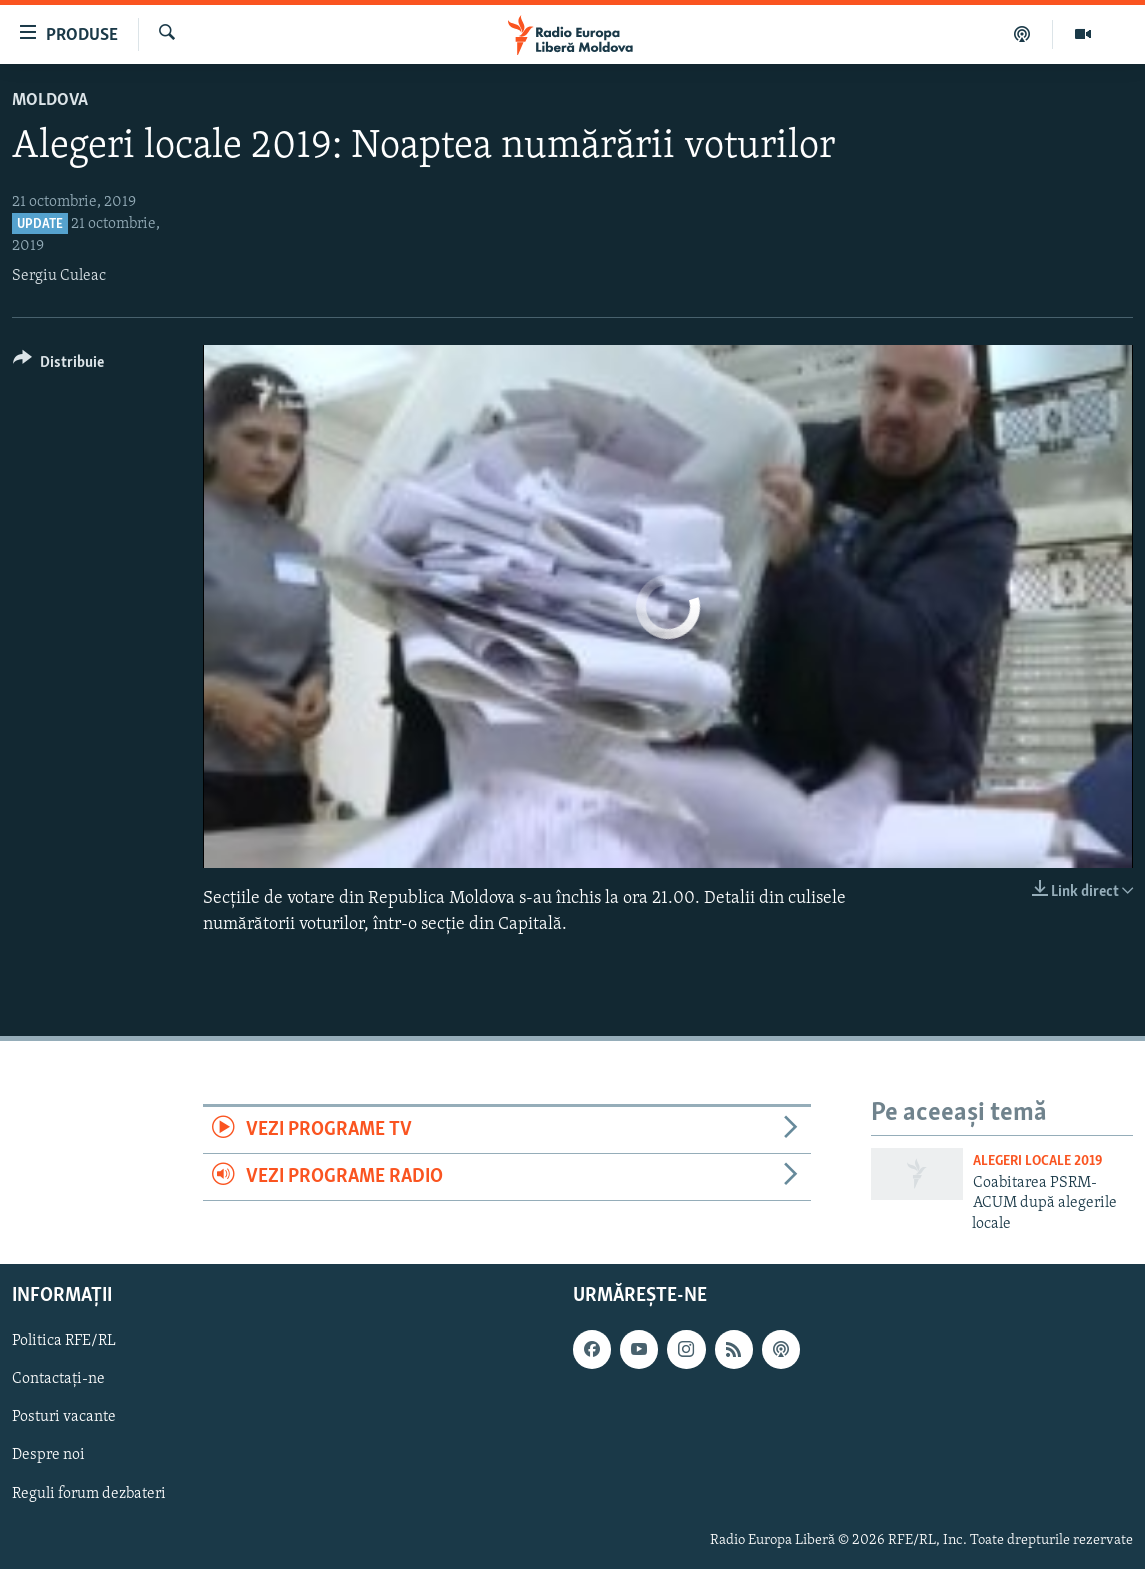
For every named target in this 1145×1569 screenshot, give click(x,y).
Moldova (50, 100)
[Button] (58, 365)
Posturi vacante (64, 1417)
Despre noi (48, 1455)
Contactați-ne (58, 1379)
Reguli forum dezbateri (89, 1494)
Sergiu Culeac (59, 276)
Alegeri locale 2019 (1037, 1161)
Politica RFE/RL (64, 1341)
